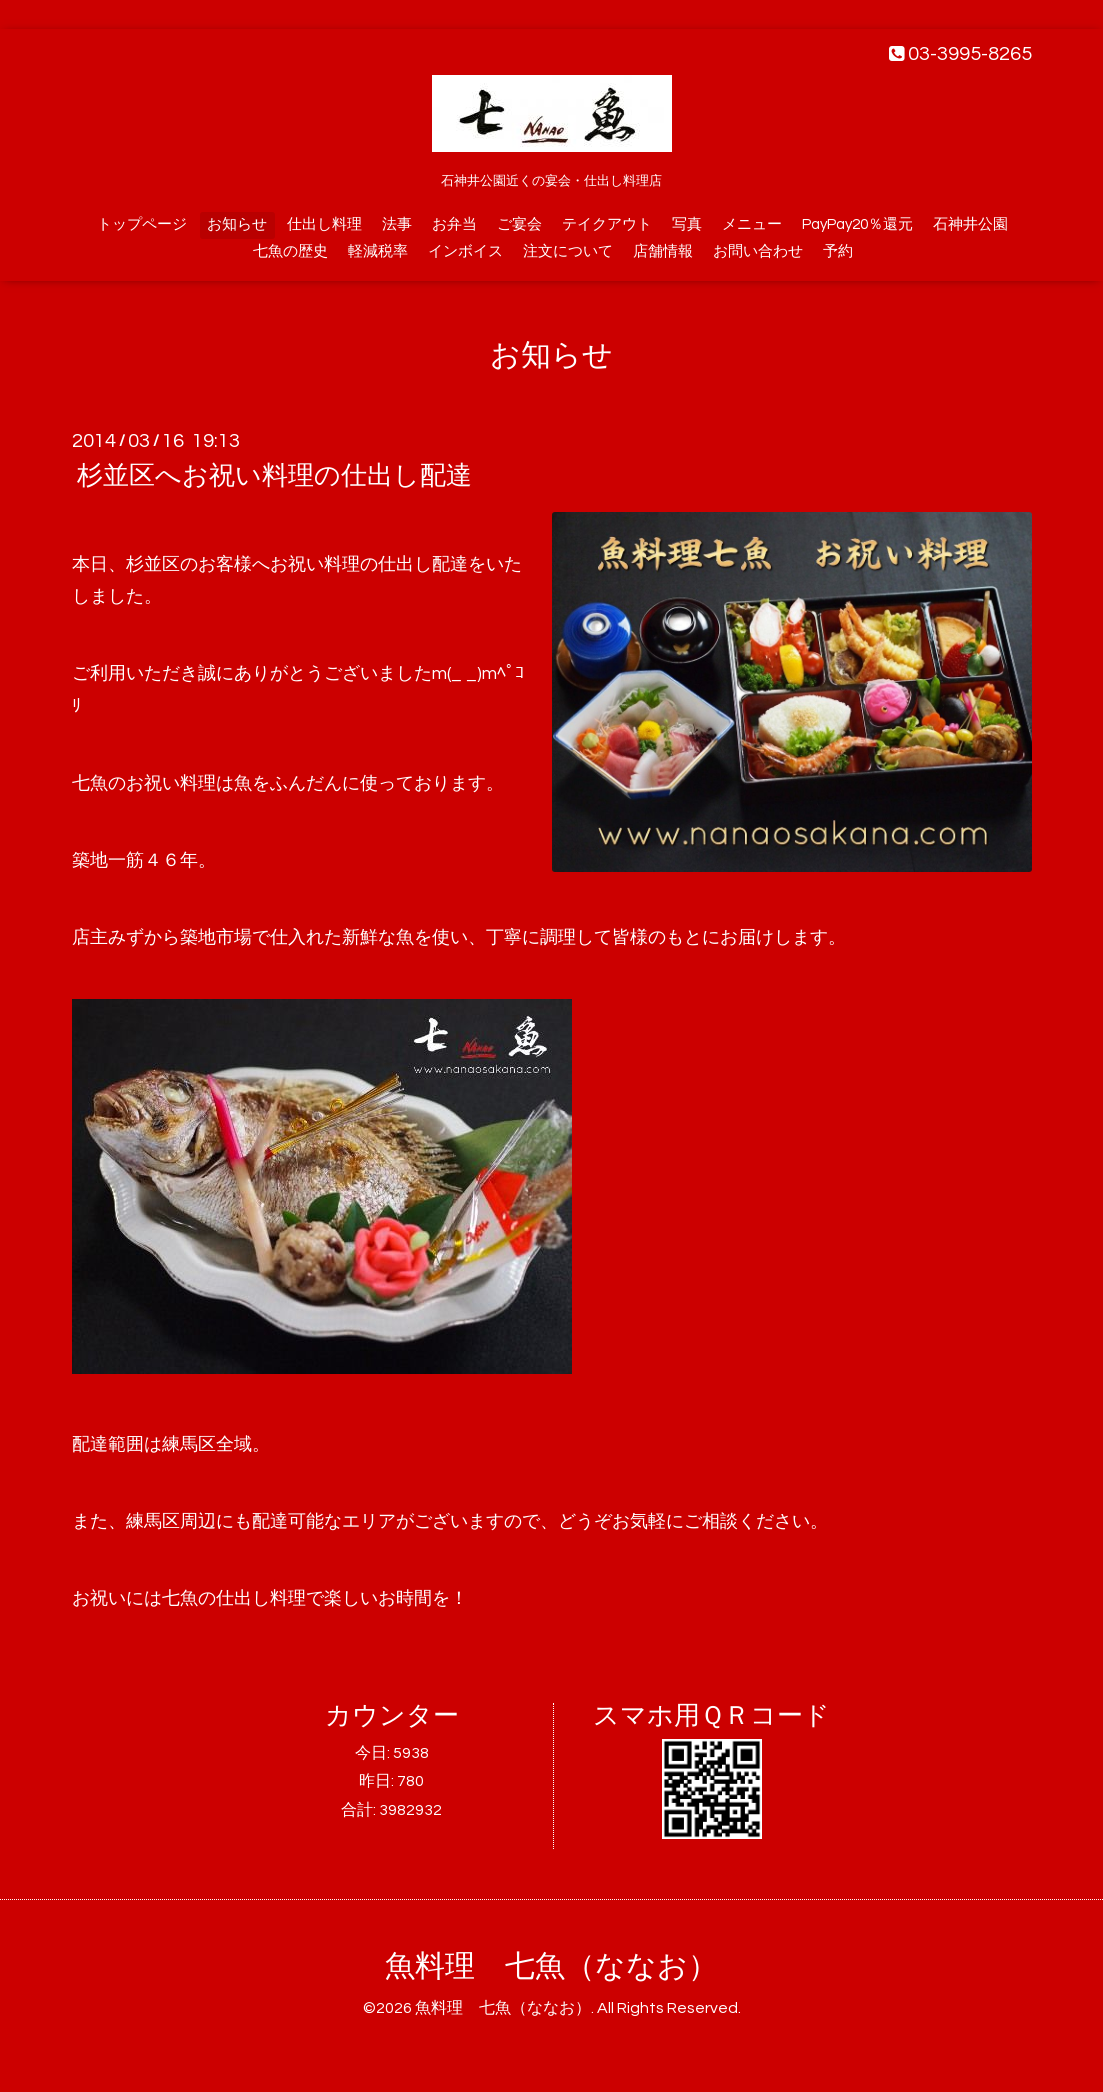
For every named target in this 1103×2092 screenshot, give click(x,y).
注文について (568, 251)
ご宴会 (519, 224)
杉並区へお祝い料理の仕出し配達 (274, 476)
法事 (397, 224)
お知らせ (237, 224)
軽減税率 (378, 251)
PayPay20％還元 (857, 224)
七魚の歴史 (290, 251)
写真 (687, 224)
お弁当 (454, 224)
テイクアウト (607, 224)
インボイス (465, 251)
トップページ (142, 224)
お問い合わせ (758, 251)
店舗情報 (663, 251)
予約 (838, 251)
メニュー (752, 224)
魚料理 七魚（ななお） (551, 1966)
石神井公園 (970, 224)
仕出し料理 (324, 224)
